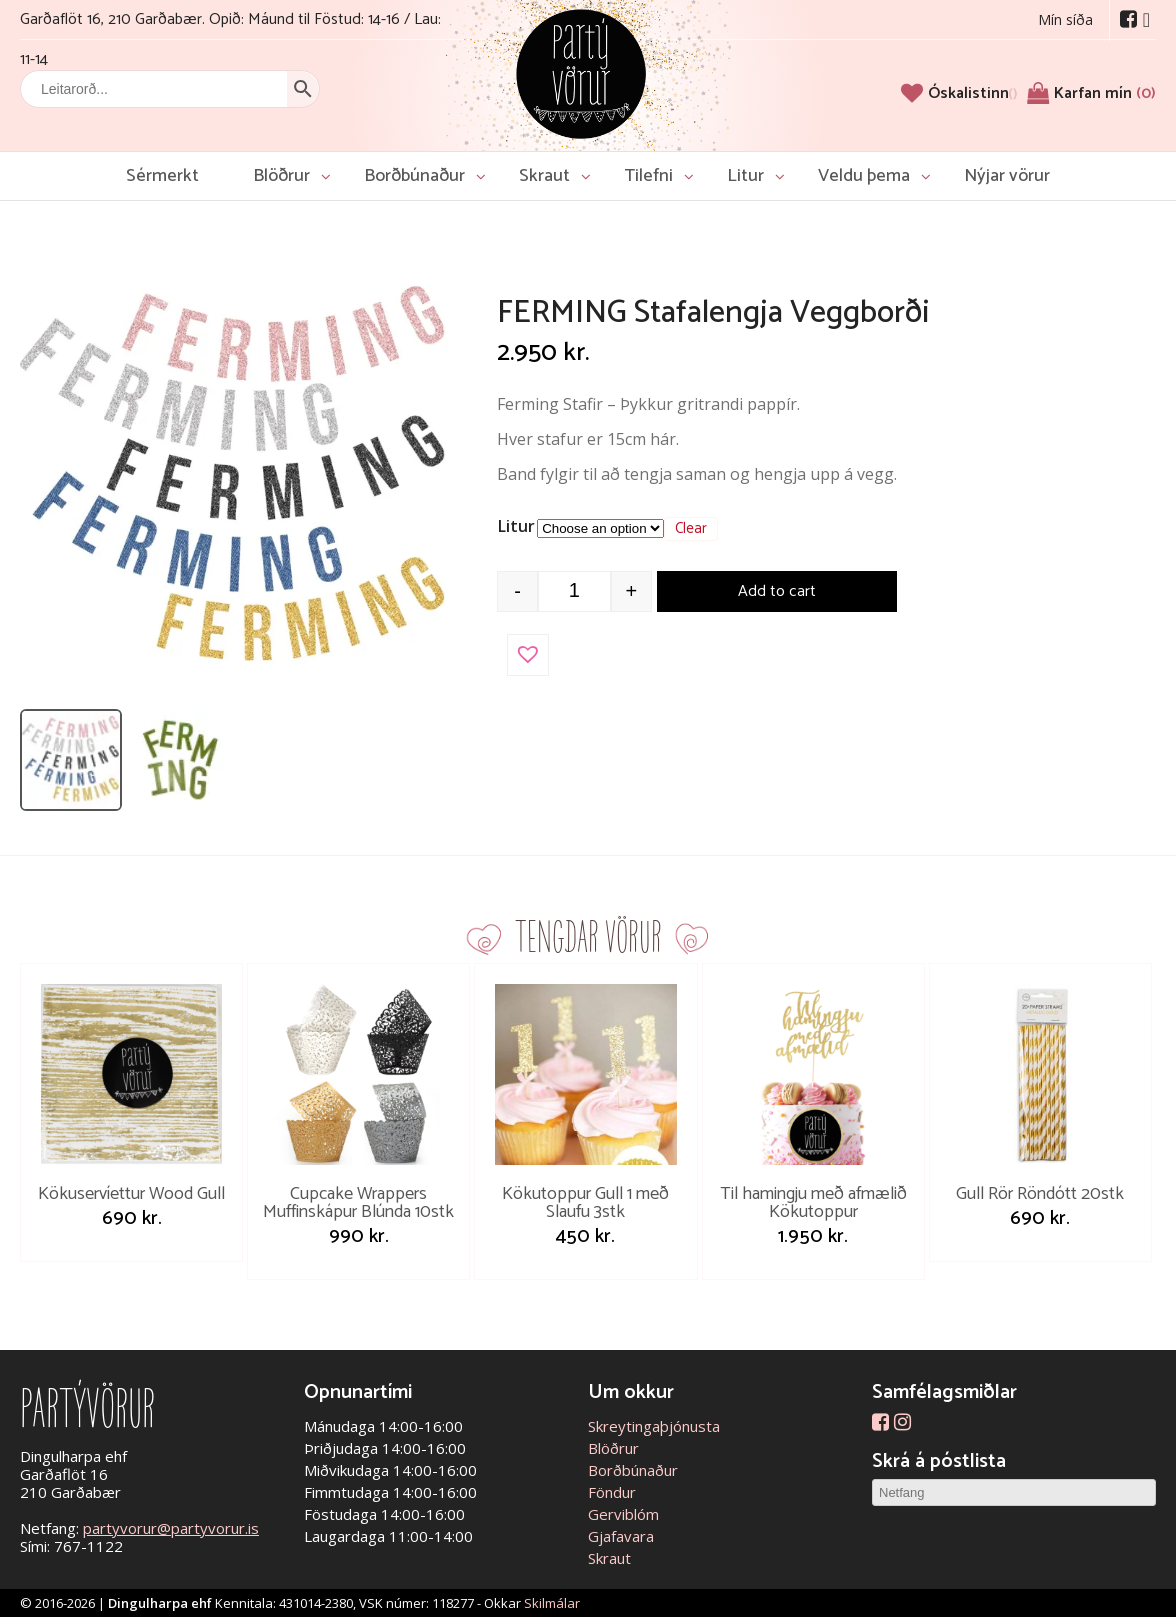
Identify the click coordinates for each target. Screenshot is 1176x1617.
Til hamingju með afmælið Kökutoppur (813, 1203)
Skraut (544, 176)
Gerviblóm (623, 1514)
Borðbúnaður (414, 176)
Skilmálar (552, 1603)
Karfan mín (1105, 93)
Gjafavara (621, 1536)
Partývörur (581, 72)
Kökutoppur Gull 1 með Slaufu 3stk (585, 1203)
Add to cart (777, 591)
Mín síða (1065, 19)
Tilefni (648, 176)
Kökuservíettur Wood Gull (131, 1194)
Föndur (612, 1492)
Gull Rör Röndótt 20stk (1040, 1194)
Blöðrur (281, 176)
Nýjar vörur (1007, 176)
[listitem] (71, 760)
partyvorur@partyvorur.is (171, 1528)
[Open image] (235, 479)
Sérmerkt (162, 176)
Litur (745, 176)
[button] (528, 655)
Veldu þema (864, 176)
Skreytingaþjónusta (654, 1426)
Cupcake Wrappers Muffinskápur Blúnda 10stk (358, 1203)
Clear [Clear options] (691, 529)
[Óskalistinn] (972, 93)
